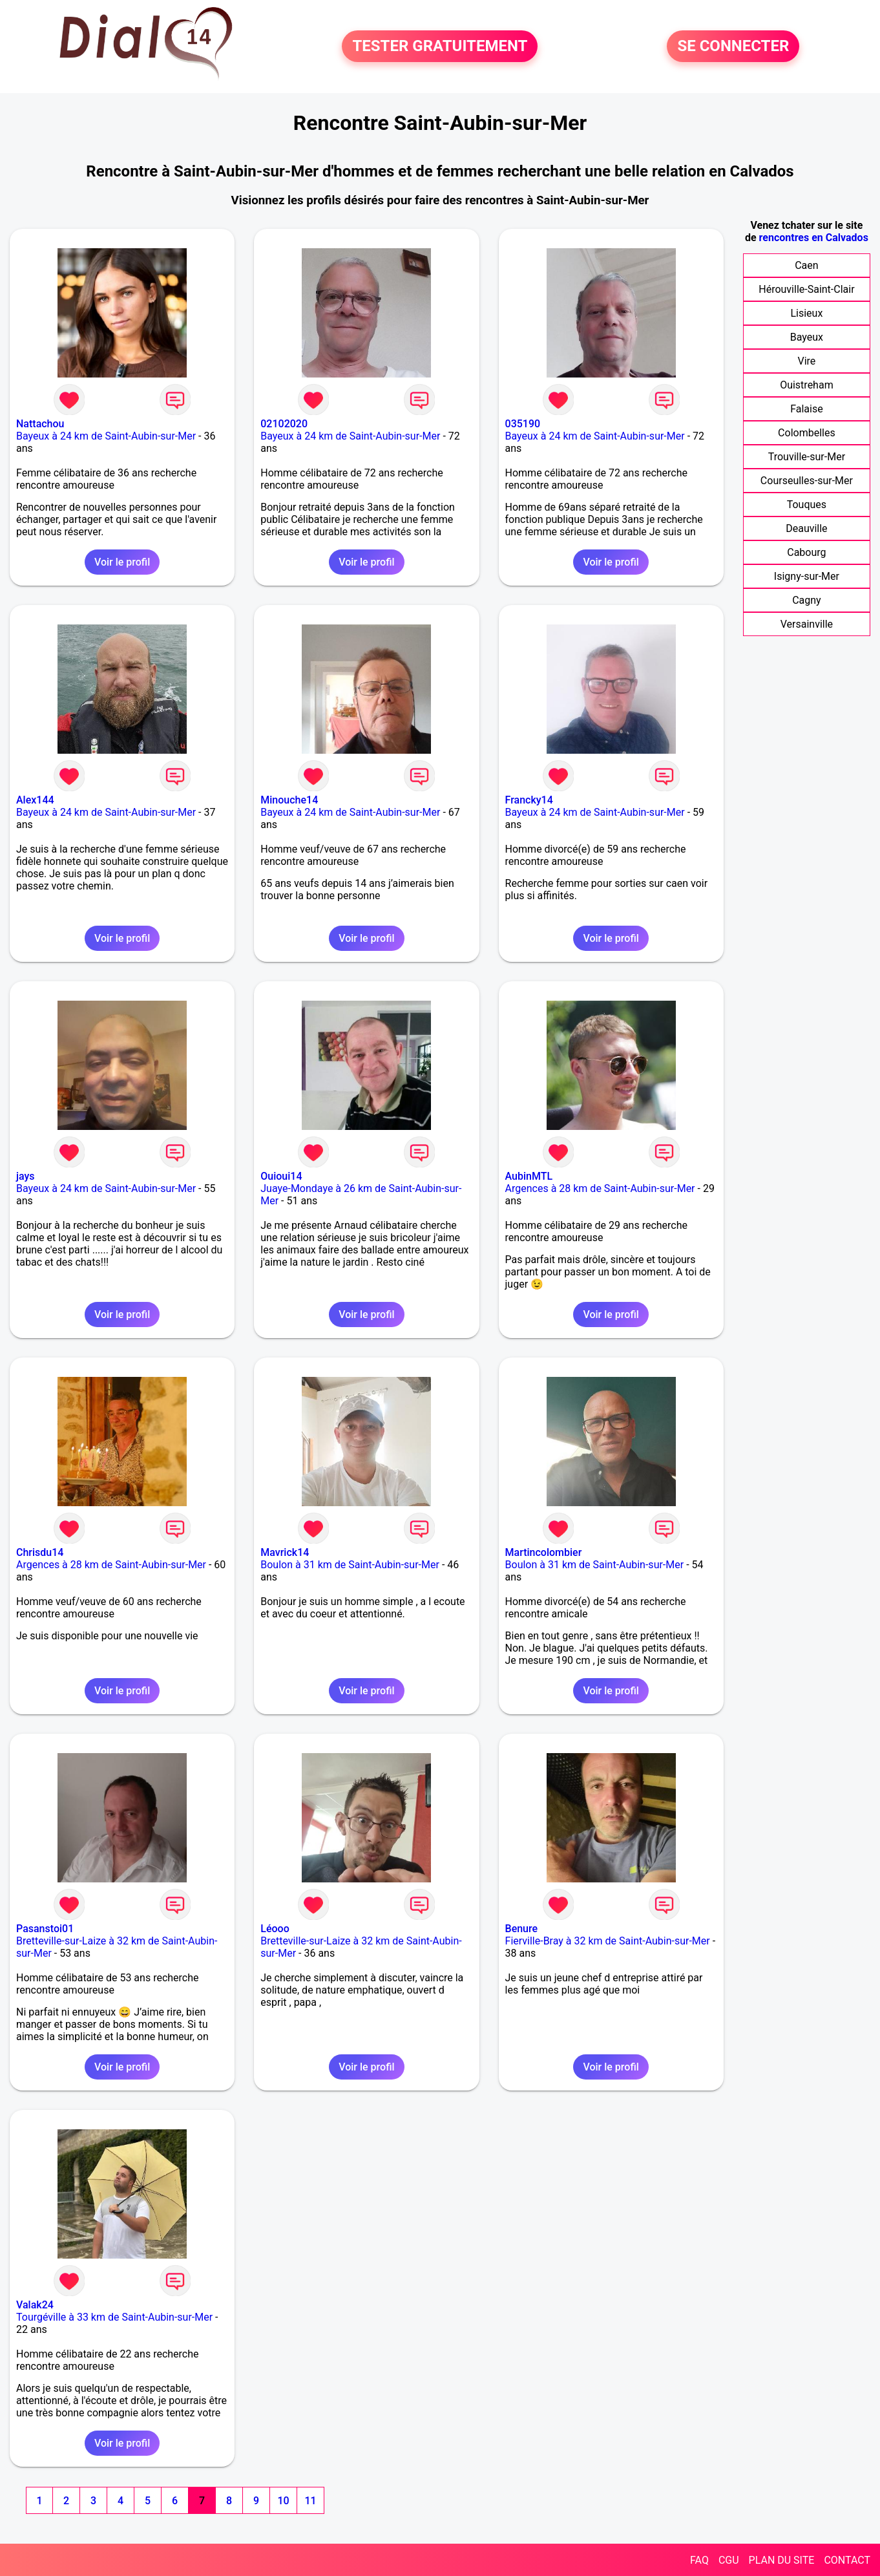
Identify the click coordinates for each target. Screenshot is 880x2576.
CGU (728, 2560)
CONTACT (847, 2560)
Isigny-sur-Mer (806, 576)
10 (283, 2501)
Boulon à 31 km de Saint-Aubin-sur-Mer (349, 1565)
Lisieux (806, 313)
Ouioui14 (281, 1176)
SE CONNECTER (733, 46)
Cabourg (806, 552)
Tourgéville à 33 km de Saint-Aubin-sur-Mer (114, 2317)
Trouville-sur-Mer (806, 457)
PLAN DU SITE (782, 2560)
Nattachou (40, 424)
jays (25, 1176)
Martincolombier (543, 1552)
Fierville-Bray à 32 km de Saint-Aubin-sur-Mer (607, 1941)
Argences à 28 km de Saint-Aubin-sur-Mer (600, 1188)
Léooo (274, 1928)
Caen (806, 265)
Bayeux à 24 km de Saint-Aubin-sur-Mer (106, 436)
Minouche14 (289, 800)
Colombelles (806, 433)
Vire (806, 361)
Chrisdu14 (39, 1552)
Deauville (806, 528)
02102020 (284, 424)
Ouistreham (806, 385)
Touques (806, 504)
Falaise (806, 409)
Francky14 (529, 800)
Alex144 (35, 800)
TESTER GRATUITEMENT (439, 46)
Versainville (806, 624)
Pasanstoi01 (45, 1928)
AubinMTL (529, 1176)
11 (310, 2501)
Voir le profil (122, 562)
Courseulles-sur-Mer (806, 480)
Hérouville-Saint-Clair (806, 289)
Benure (521, 1928)
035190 (523, 424)
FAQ (699, 2560)
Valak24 (35, 2305)
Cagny (806, 600)
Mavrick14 (284, 1552)
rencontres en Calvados (813, 237)
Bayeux (806, 337)
